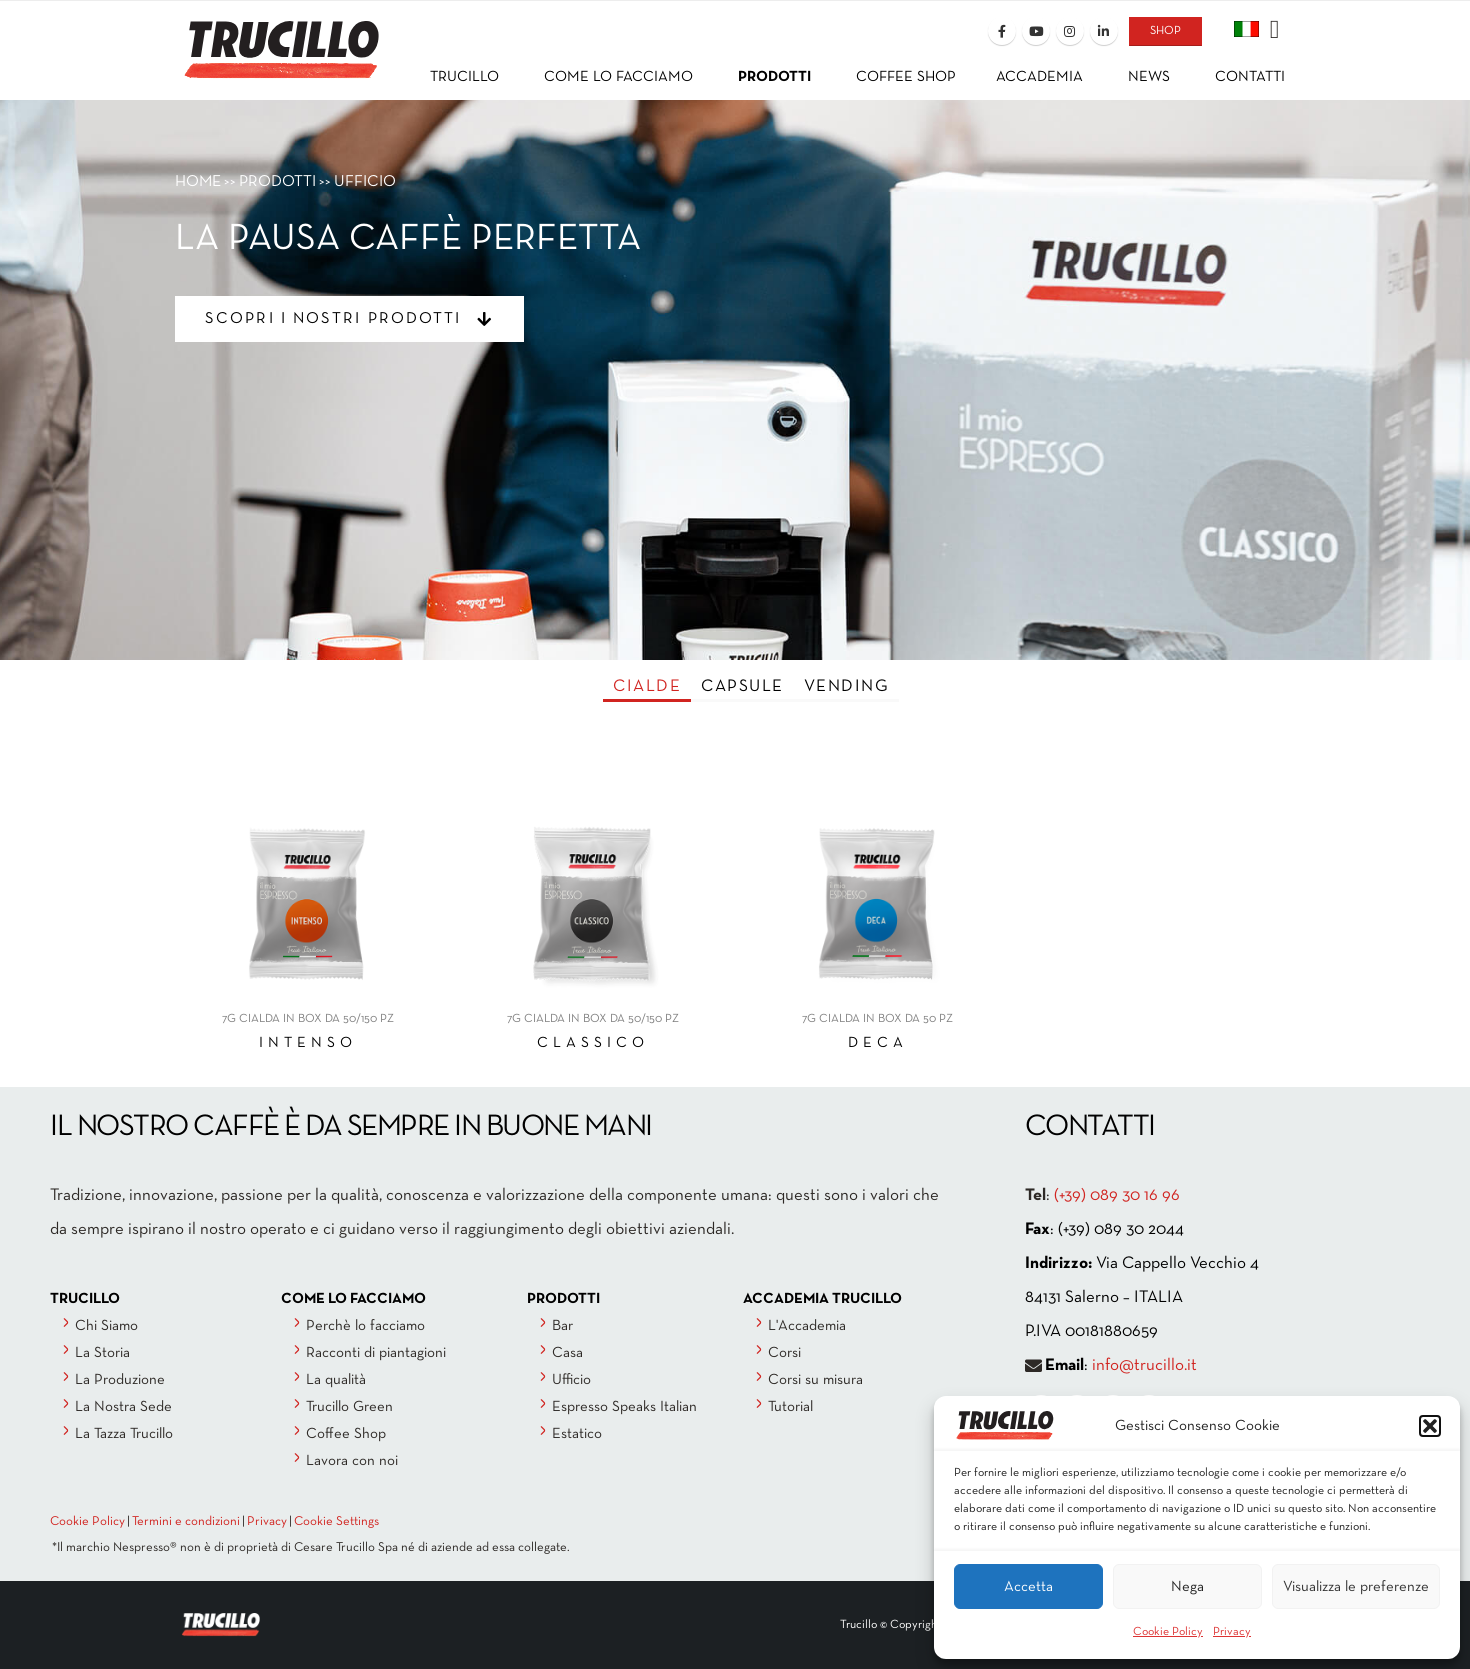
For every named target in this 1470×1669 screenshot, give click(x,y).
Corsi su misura (815, 1380)
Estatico (577, 1434)
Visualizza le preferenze (1356, 1587)
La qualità (336, 1380)
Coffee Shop (346, 1434)
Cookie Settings (336, 1522)
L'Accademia (807, 1326)
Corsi (784, 1353)
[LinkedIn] (1104, 31)
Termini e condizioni (186, 1522)
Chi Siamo (106, 1326)
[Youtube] (1036, 31)
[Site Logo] (280, 36)
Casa (567, 1353)
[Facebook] (1002, 31)
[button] (1430, 1426)
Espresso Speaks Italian (624, 1407)
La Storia (102, 1353)
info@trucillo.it (1144, 1365)
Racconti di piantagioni (376, 1353)
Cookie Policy (1168, 1632)
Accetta (1028, 1587)
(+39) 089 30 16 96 (1117, 1195)
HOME (198, 182)
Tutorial (790, 1407)
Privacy (1232, 1632)
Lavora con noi (352, 1461)
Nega (1187, 1587)
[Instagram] (1070, 31)
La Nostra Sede (123, 1407)
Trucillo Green (349, 1407)
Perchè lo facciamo (365, 1326)
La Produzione (120, 1380)
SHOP (1165, 31)
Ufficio (571, 1380)
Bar (562, 1326)
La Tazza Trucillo (124, 1434)
